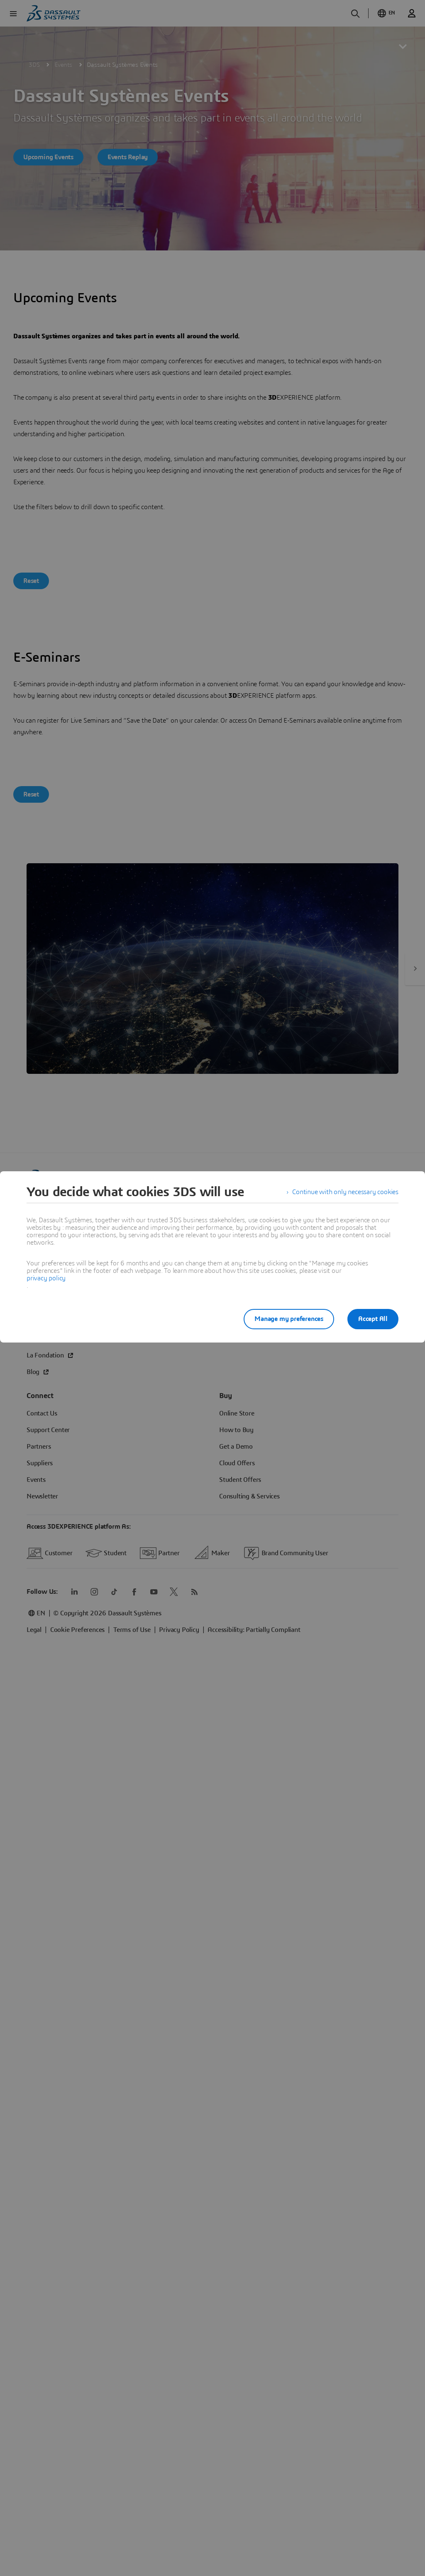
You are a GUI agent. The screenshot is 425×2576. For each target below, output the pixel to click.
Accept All (373, 1319)
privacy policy (46, 1278)
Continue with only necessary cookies (345, 1192)
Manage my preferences (288, 1319)
